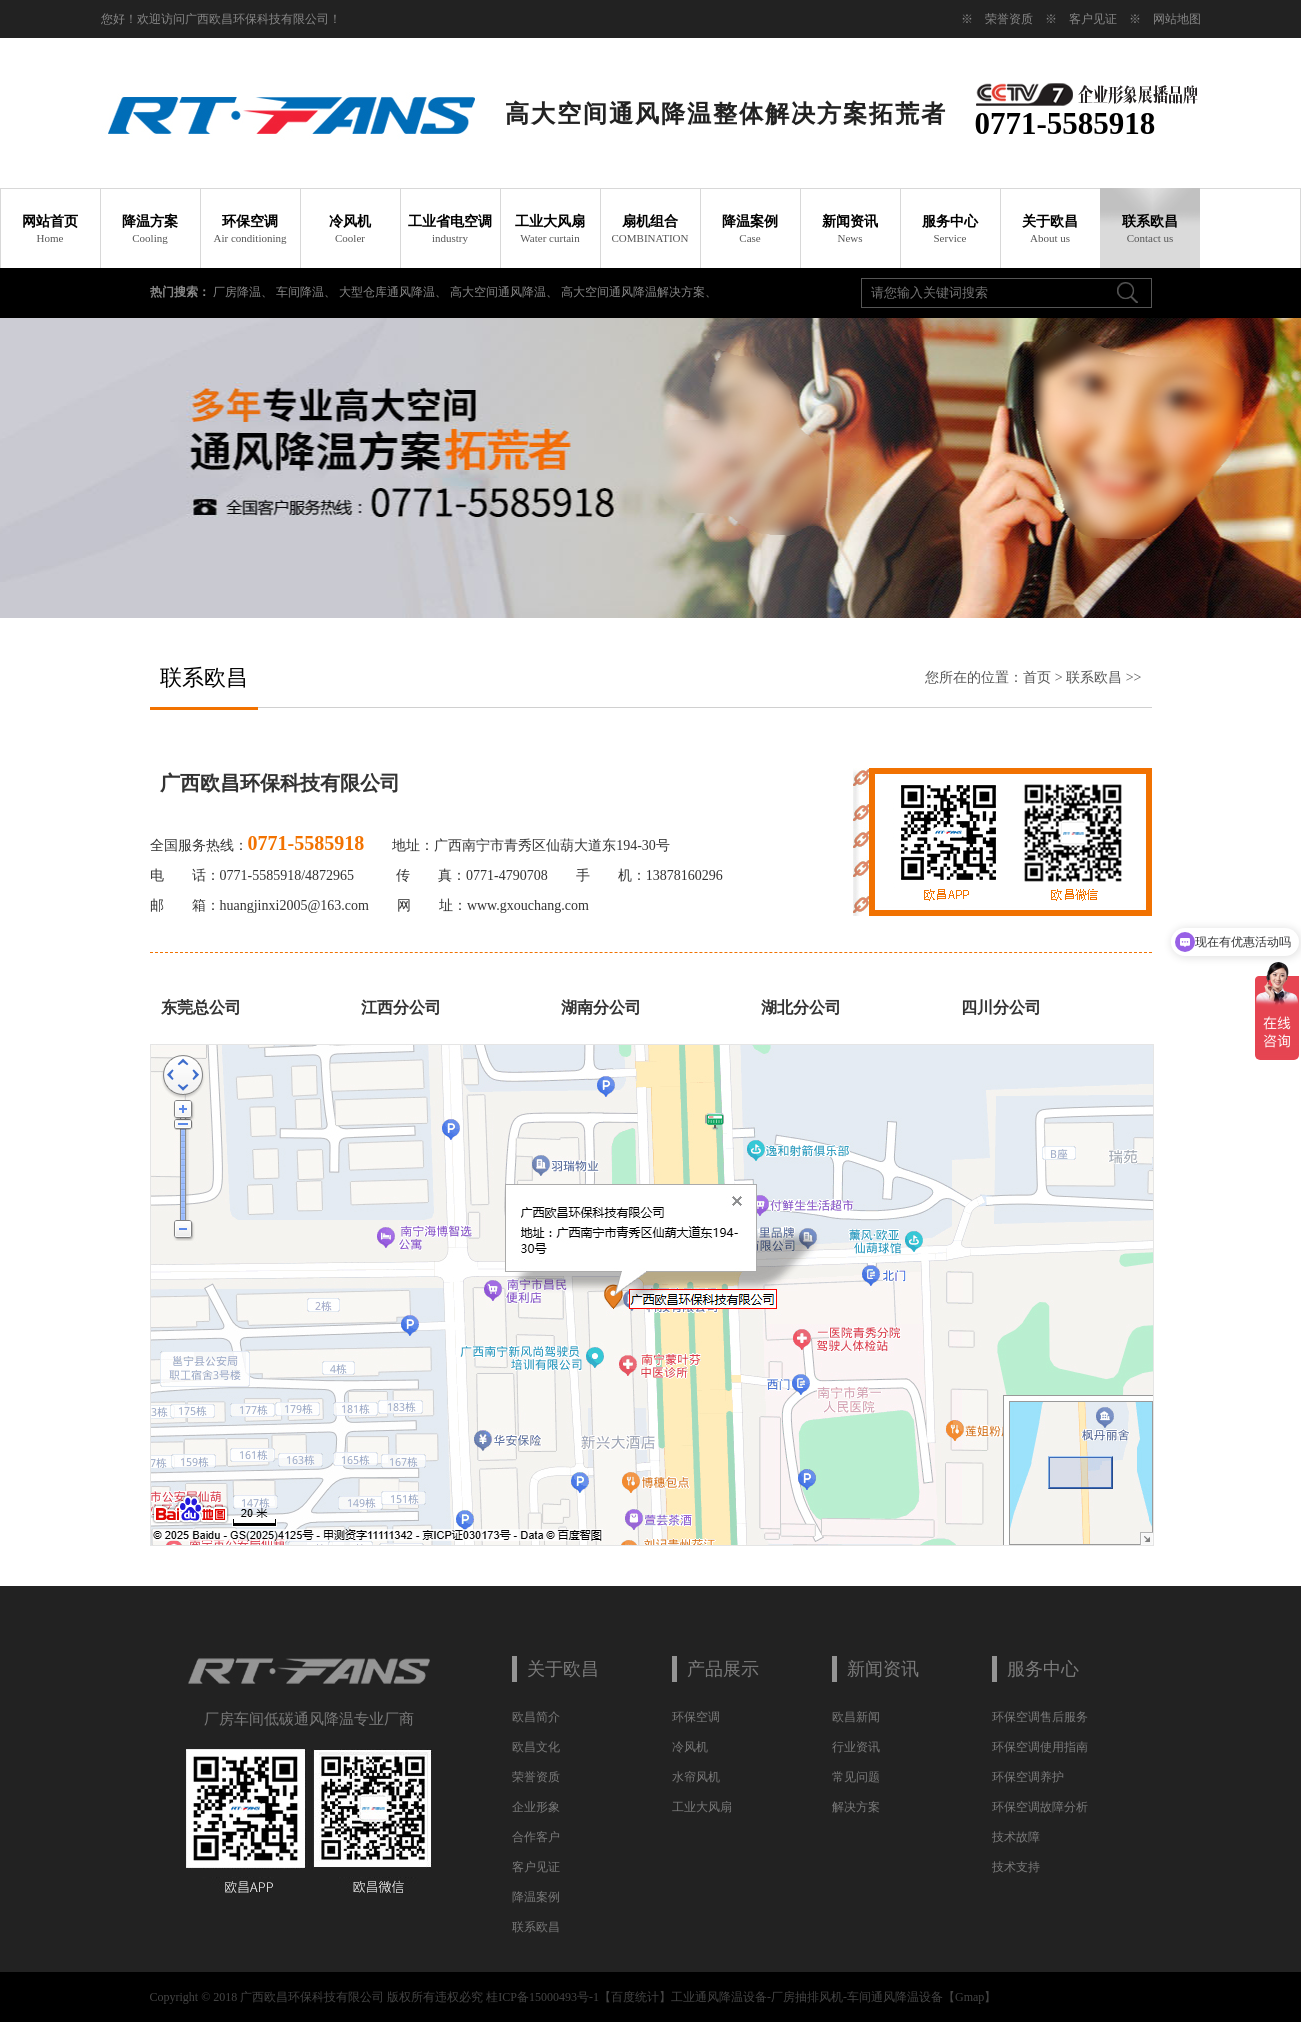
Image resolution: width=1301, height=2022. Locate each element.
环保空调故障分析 (1040, 1807)
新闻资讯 (850, 229)
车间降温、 (307, 292)
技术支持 (1016, 1867)
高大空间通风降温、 (505, 292)
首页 (1037, 677)
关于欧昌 (1050, 229)
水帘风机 (696, 1777)
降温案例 (750, 229)
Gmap (969, 1997)
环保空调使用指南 (1040, 1747)
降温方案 (150, 229)
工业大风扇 (550, 229)
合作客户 (536, 1837)
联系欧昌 (1150, 229)
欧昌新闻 (856, 1717)
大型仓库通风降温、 (394, 292)
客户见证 (1093, 19)
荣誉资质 (1009, 19)
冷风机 (350, 229)
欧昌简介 (536, 1717)
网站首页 (50, 229)
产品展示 (723, 1669)
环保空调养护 (1028, 1777)
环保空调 (250, 229)
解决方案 (856, 1807)
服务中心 (950, 229)
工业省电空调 (450, 229)
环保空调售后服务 (1040, 1717)
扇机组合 (650, 229)
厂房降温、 (244, 292)
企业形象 (536, 1807)
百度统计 (635, 1997)
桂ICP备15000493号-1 (542, 1997)
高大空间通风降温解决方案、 (639, 292)
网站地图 (1177, 19)
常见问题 (856, 1777)
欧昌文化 (536, 1747)
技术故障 (1016, 1837)
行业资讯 (856, 1747)
